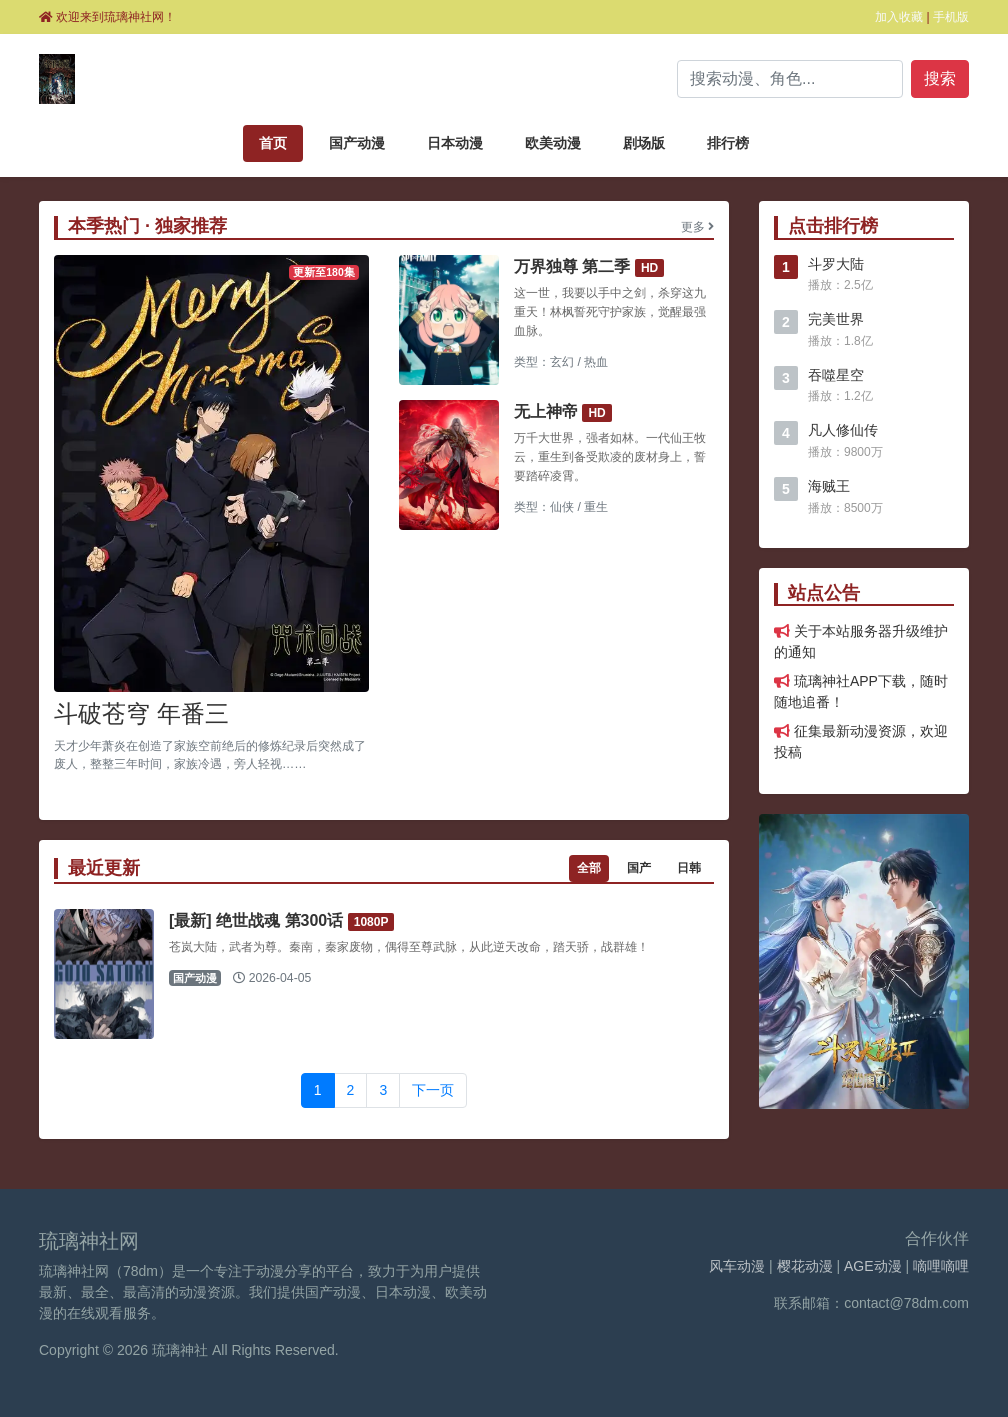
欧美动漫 (553, 143)
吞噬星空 (836, 375)
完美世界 (836, 319)
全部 (589, 868)
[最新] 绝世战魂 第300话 (256, 920)
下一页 (433, 1090)
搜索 (940, 78)
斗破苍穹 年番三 (141, 713)
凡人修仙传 (843, 430)
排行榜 (728, 143)
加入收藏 (899, 17)
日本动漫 (455, 143)
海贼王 (829, 486)
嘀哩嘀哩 (941, 1266)
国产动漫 (357, 143)
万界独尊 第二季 (572, 266)
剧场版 (644, 143)
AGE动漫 (873, 1266)
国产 (639, 868)
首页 (273, 143)
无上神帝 (546, 411)
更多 (697, 227)
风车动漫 (737, 1266)
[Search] (790, 79)
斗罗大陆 (836, 264)
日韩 (689, 868)
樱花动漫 (805, 1266)
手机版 (951, 17)
